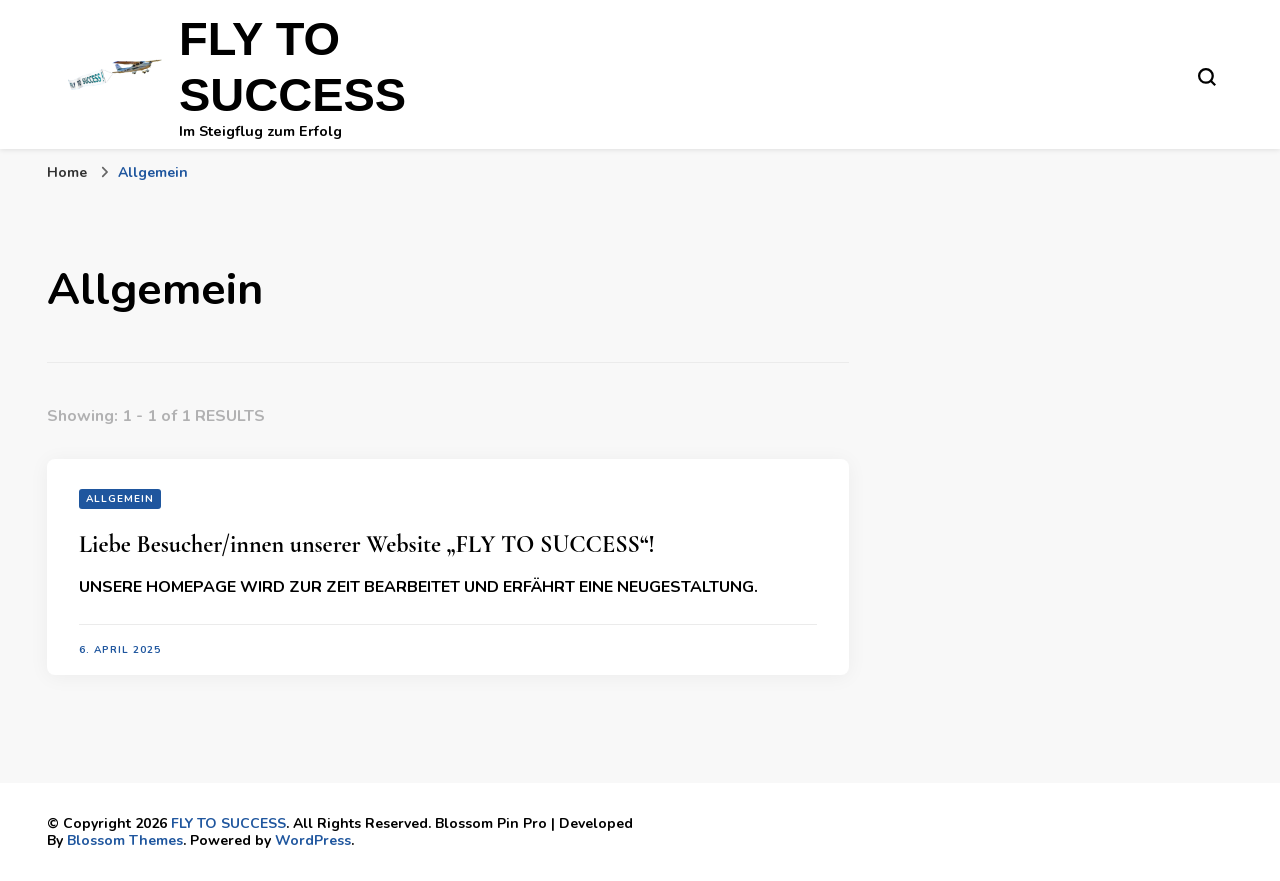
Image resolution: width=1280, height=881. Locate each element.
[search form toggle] (1207, 77)
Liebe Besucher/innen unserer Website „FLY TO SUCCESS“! (367, 544)
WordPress (313, 840)
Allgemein (120, 499)
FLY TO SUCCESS (228, 823)
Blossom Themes (125, 840)
